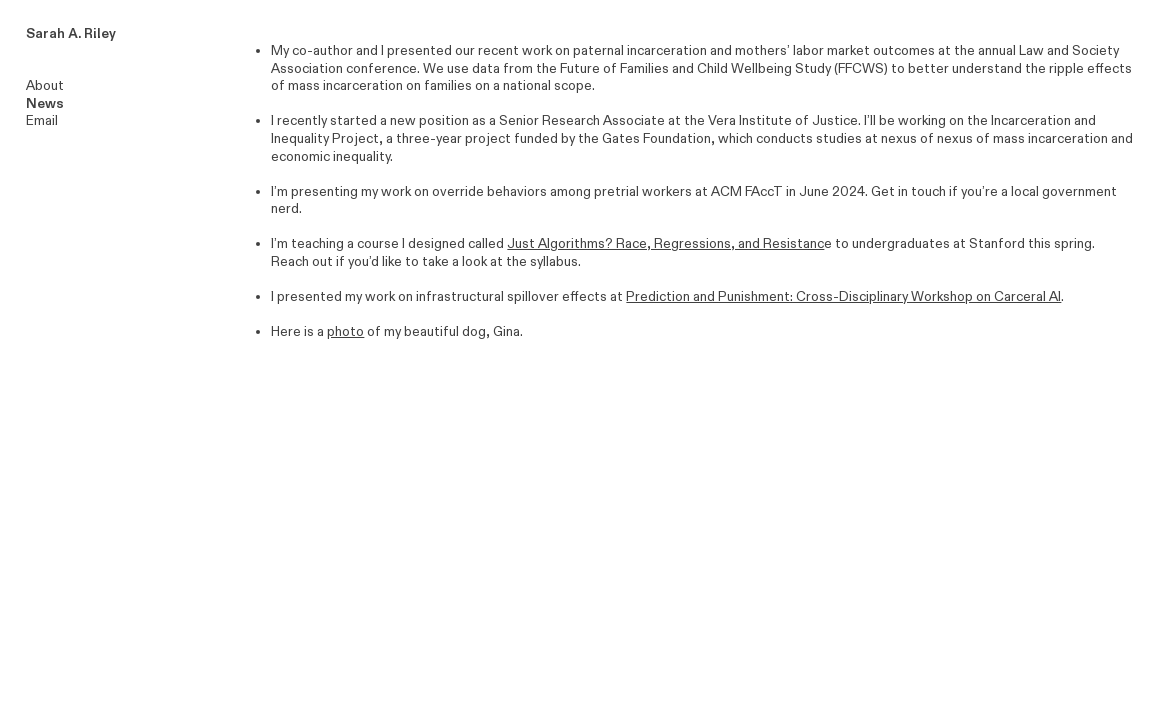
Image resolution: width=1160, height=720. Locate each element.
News (45, 104)
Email (42, 121)
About (45, 86)
